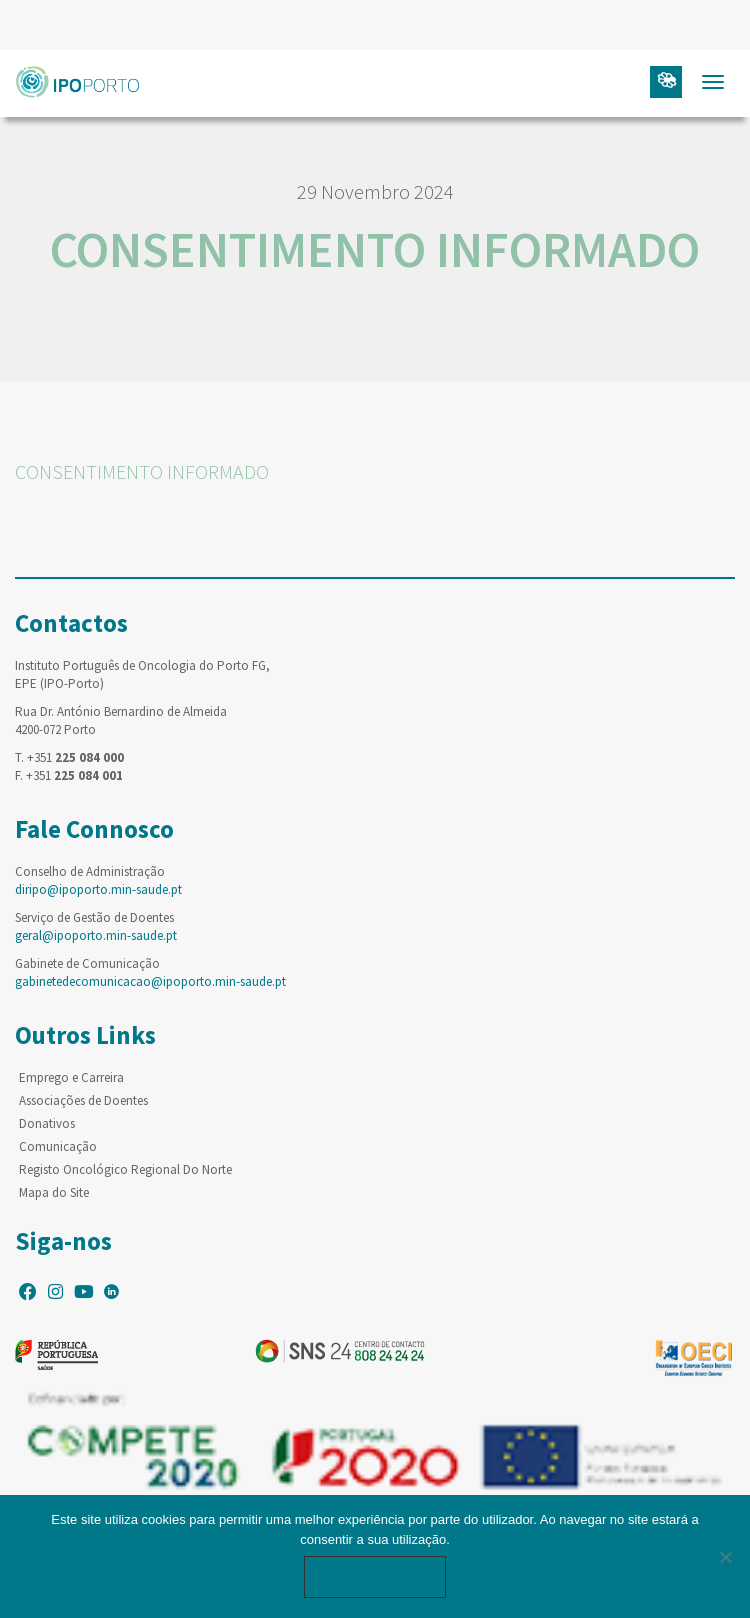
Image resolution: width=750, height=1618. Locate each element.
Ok (375, 1576)
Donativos (47, 1123)
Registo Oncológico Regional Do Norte (125, 1169)
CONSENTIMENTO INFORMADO (142, 471)
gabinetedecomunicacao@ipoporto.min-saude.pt (150, 981)
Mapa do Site (54, 1192)
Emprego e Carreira (71, 1077)
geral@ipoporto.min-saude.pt (96, 935)
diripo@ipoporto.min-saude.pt (98, 889)
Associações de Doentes (83, 1100)
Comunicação (58, 1146)
